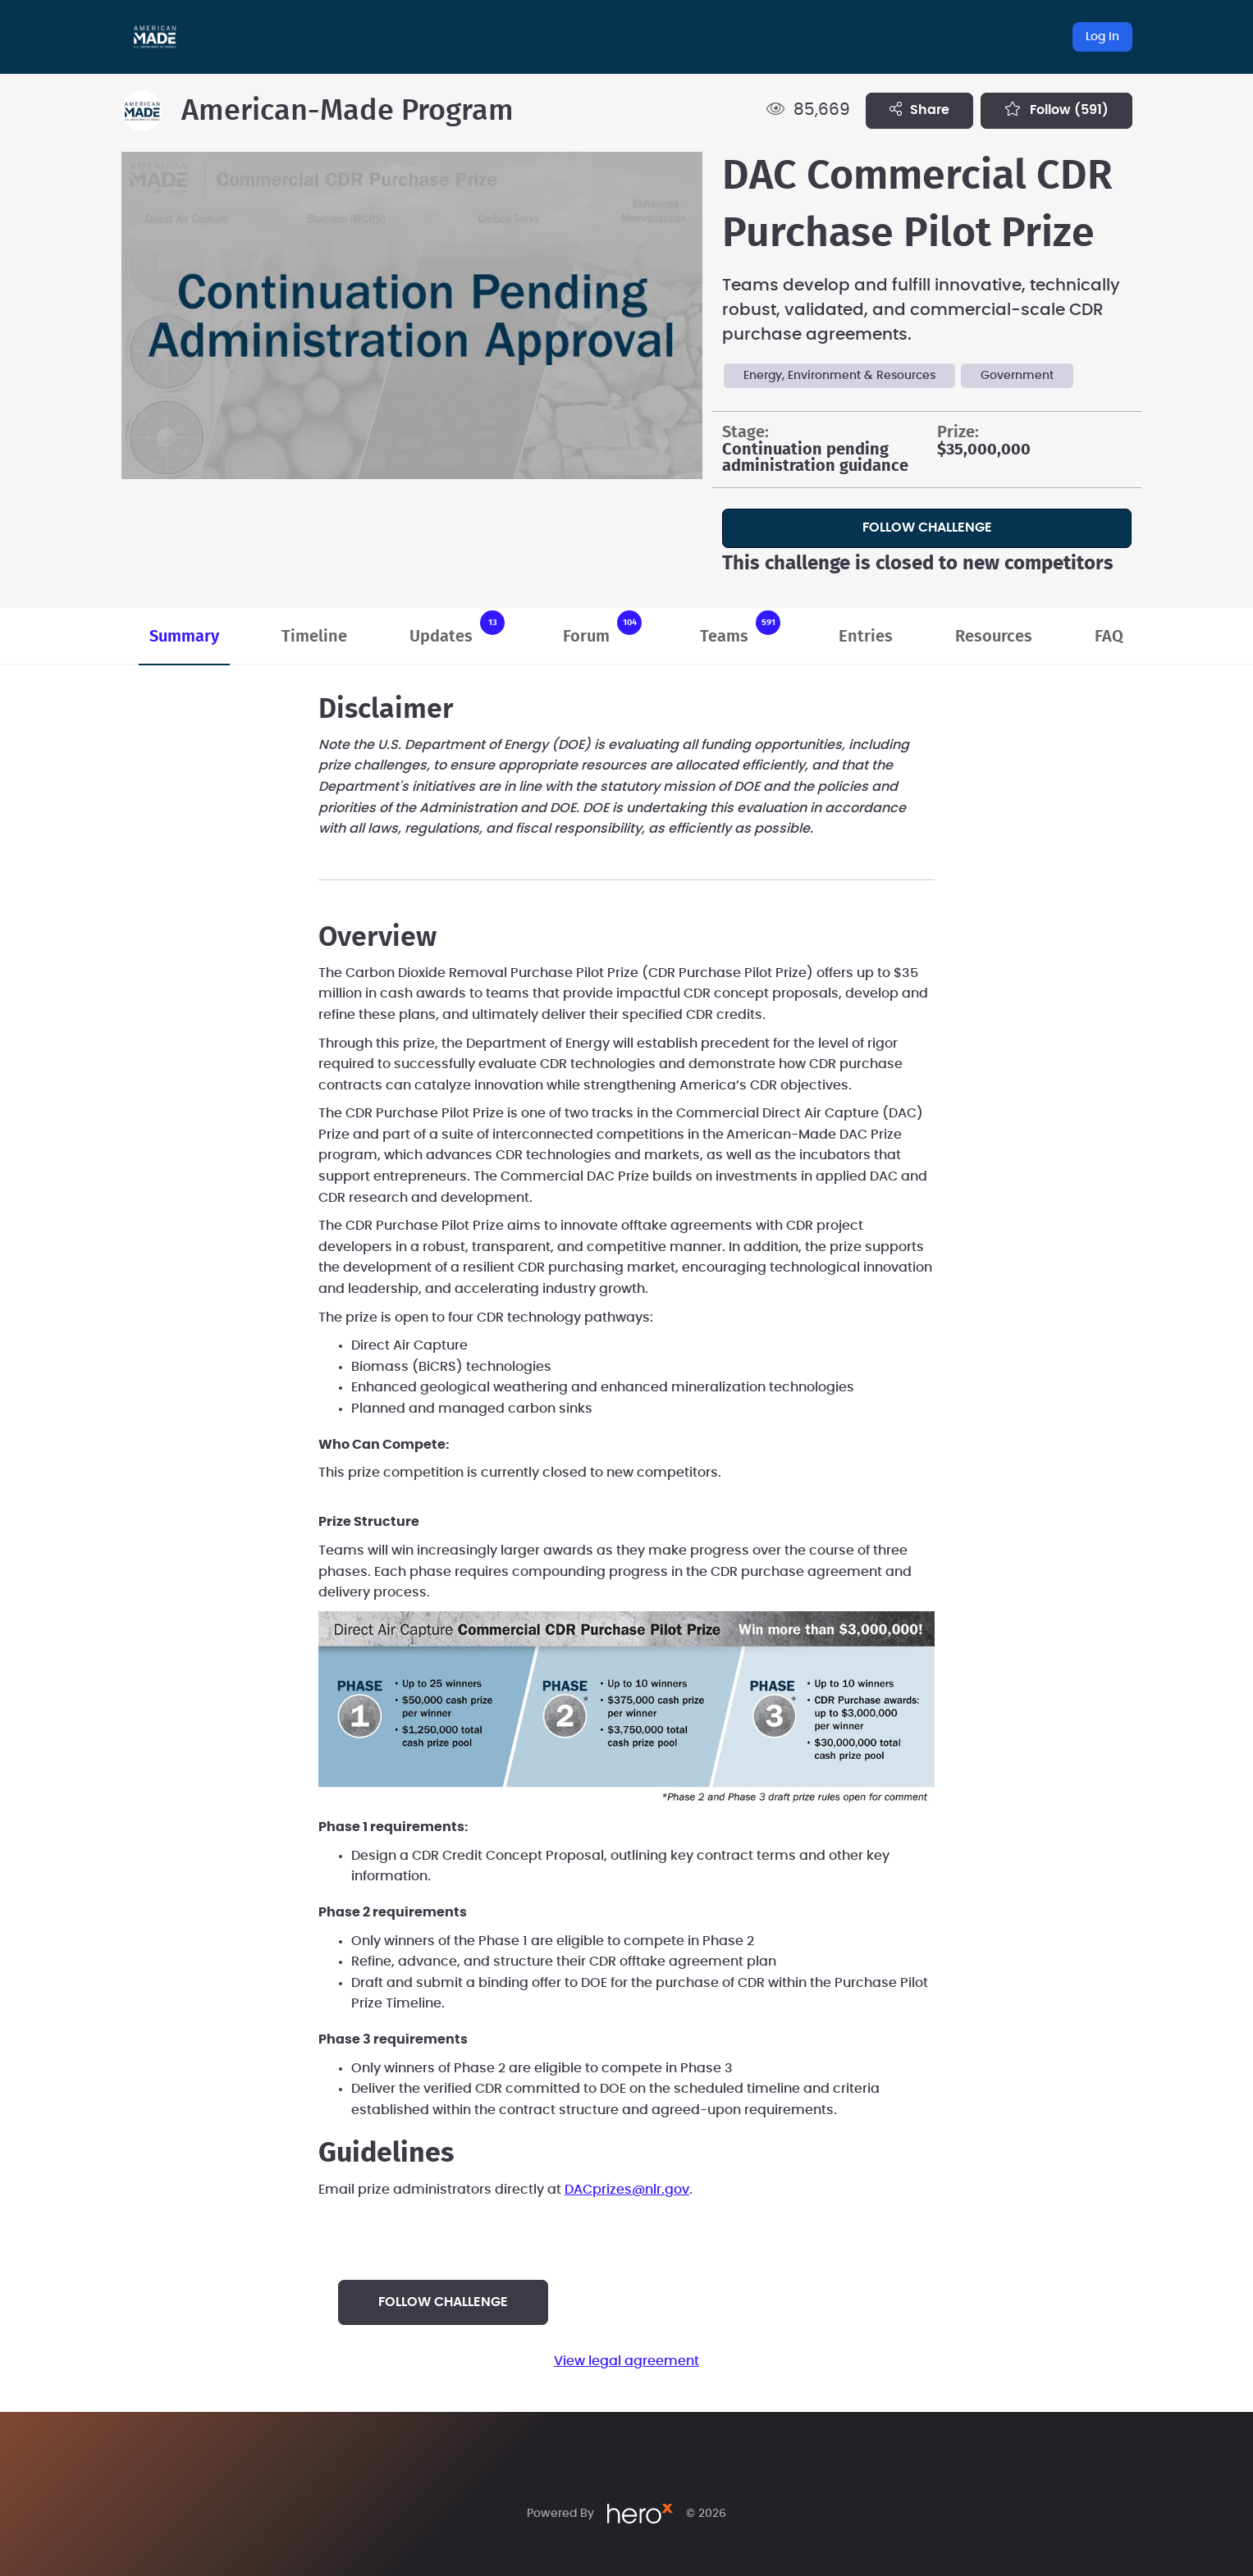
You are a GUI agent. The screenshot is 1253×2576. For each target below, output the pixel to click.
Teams (740, 627)
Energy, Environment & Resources (839, 375)
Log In (1102, 37)
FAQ (1109, 636)
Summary (184, 636)
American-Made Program (347, 111)
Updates (457, 627)
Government (1017, 375)
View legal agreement (626, 2361)
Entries (866, 636)
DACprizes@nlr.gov (627, 2189)
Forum (602, 627)
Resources (993, 636)
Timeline (314, 636)
